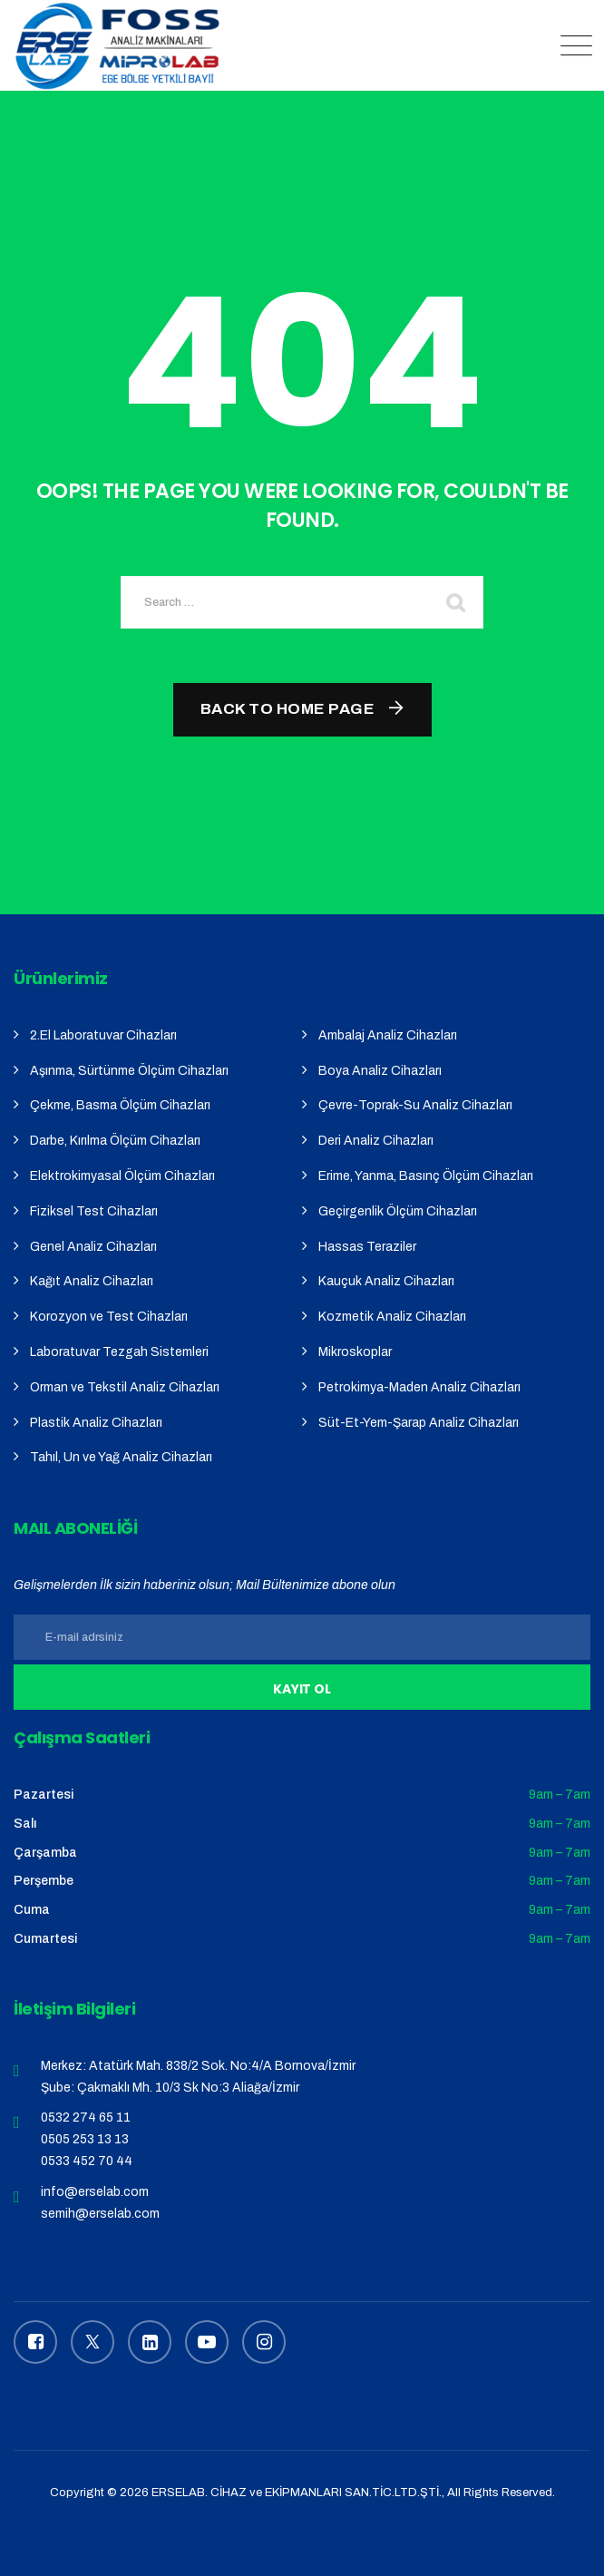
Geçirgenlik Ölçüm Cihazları (397, 1211)
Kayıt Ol (302, 1689)
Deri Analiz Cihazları (376, 1140)
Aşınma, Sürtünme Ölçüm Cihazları (129, 1071)
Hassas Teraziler (367, 1247)
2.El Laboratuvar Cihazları (103, 1035)
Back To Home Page (287, 708)
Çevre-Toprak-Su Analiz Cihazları (415, 1105)
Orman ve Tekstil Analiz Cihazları (124, 1387)
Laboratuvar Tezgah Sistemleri (119, 1352)
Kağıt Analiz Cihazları (91, 1281)
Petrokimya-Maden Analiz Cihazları (419, 1387)
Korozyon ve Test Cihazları (109, 1316)
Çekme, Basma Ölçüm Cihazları (120, 1105)
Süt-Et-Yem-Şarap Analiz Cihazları (418, 1422)
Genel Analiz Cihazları (93, 1247)
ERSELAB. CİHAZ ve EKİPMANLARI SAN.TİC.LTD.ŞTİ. (296, 2492)
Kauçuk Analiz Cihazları (386, 1281)
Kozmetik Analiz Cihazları (392, 1316)
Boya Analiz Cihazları (380, 1071)
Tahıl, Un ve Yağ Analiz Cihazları (121, 1457)
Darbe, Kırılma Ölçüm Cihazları (115, 1140)
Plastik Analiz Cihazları (96, 1422)
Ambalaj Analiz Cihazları (387, 1035)
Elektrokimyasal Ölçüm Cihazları (122, 1176)
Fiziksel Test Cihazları (94, 1211)
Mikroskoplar (355, 1352)
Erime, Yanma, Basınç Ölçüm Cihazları (425, 1176)
